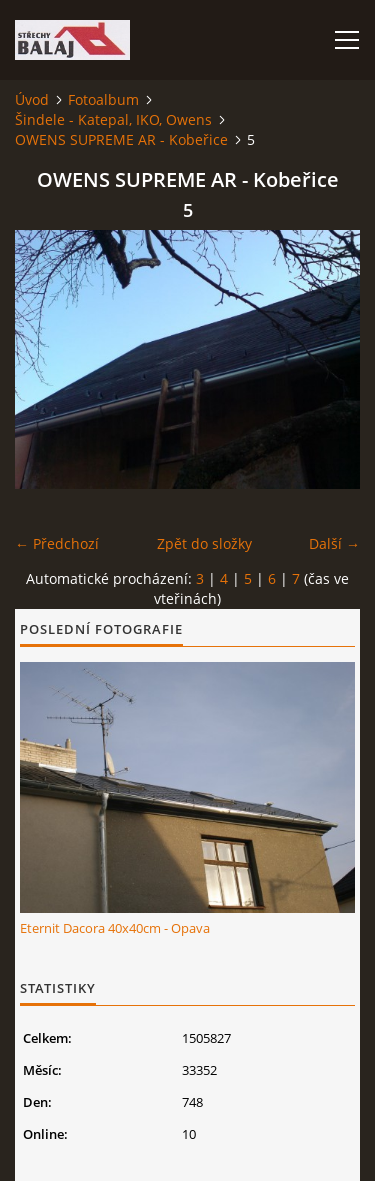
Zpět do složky (204, 543)
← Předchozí (57, 543)
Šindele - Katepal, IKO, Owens (113, 119)
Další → (334, 543)
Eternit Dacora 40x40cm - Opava (115, 928)
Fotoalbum (103, 99)
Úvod (32, 99)
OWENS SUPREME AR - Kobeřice (121, 139)
